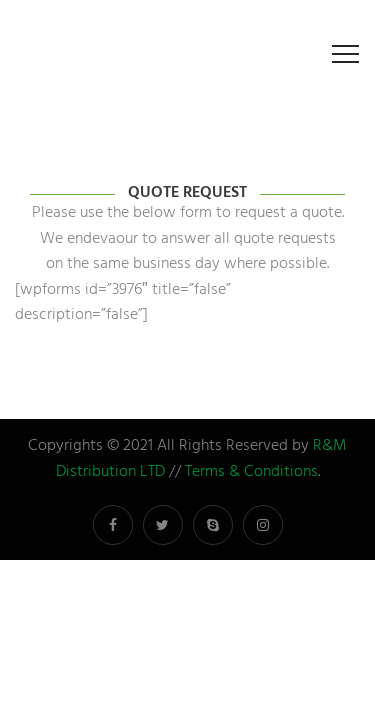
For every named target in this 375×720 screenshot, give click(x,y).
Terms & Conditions (251, 472)
